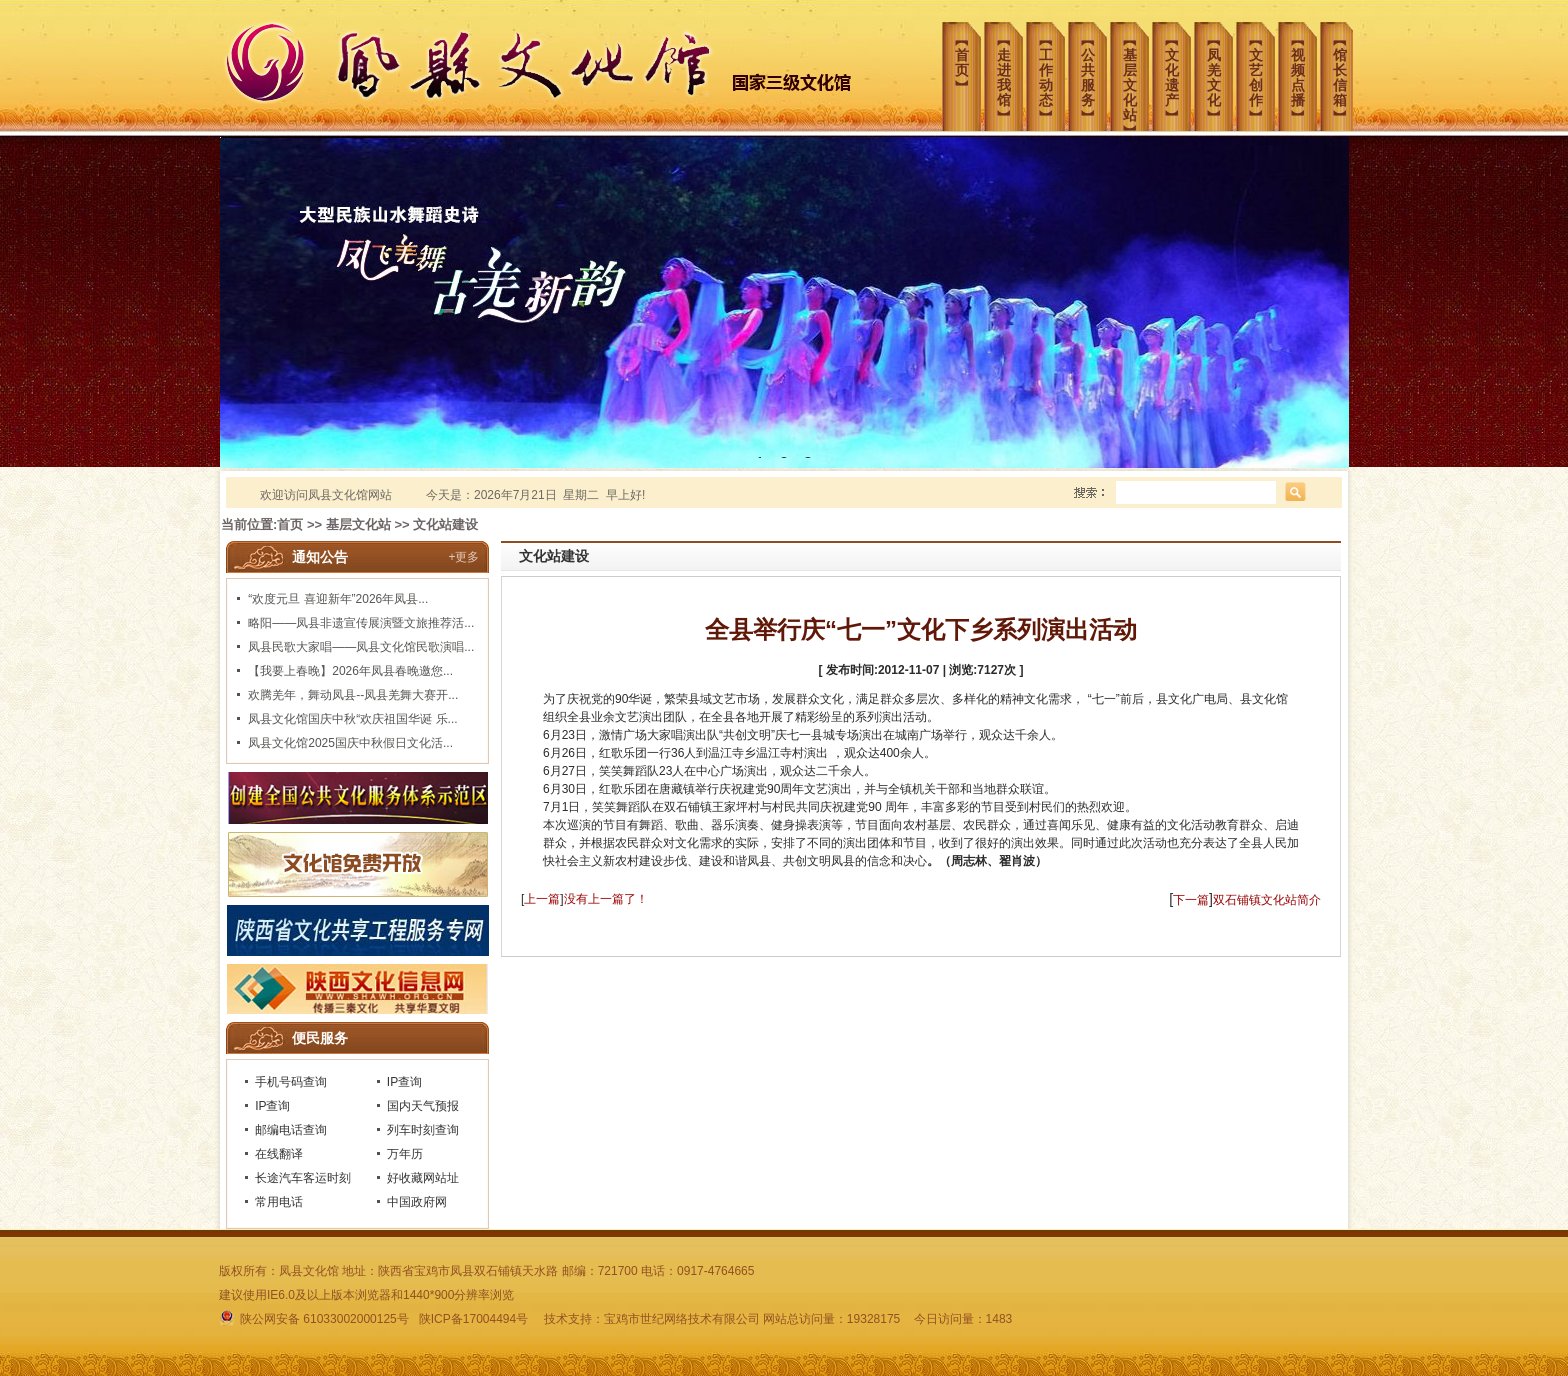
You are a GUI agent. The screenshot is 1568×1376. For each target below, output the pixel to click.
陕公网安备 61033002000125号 (315, 1319)
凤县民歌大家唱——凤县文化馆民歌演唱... (361, 647)
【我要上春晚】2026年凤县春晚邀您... (350, 671)
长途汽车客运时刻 (303, 1178)
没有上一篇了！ (606, 899)
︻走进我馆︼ (1010, 70)
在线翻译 (279, 1154)
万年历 (405, 1154)
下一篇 (1191, 900)
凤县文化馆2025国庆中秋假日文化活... (350, 743)
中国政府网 (417, 1202)
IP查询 (404, 1082)
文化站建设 (445, 524)
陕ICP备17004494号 (473, 1319)
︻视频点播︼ (1304, 70)
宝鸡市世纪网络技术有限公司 (682, 1319)
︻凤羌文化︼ (1220, 70)
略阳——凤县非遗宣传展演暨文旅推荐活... (361, 623)
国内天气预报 (423, 1106)
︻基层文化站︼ (1136, 75)
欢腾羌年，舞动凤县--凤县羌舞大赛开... (353, 695)
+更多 (463, 557)
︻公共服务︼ (1094, 70)
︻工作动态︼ (1052, 70)
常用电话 (279, 1202)
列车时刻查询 (423, 1130)
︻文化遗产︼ (1178, 70)
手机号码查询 (291, 1082)
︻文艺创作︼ (1262, 70)
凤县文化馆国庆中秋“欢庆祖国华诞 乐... (352, 719)
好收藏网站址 (423, 1178)
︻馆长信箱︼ (1346, 70)
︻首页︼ (968, 55)
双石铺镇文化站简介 (1267, 900)
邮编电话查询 (291, 1130)
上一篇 (542, 899)
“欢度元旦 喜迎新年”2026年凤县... (338, 599)
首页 (290, 524)
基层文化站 (358, 524)
